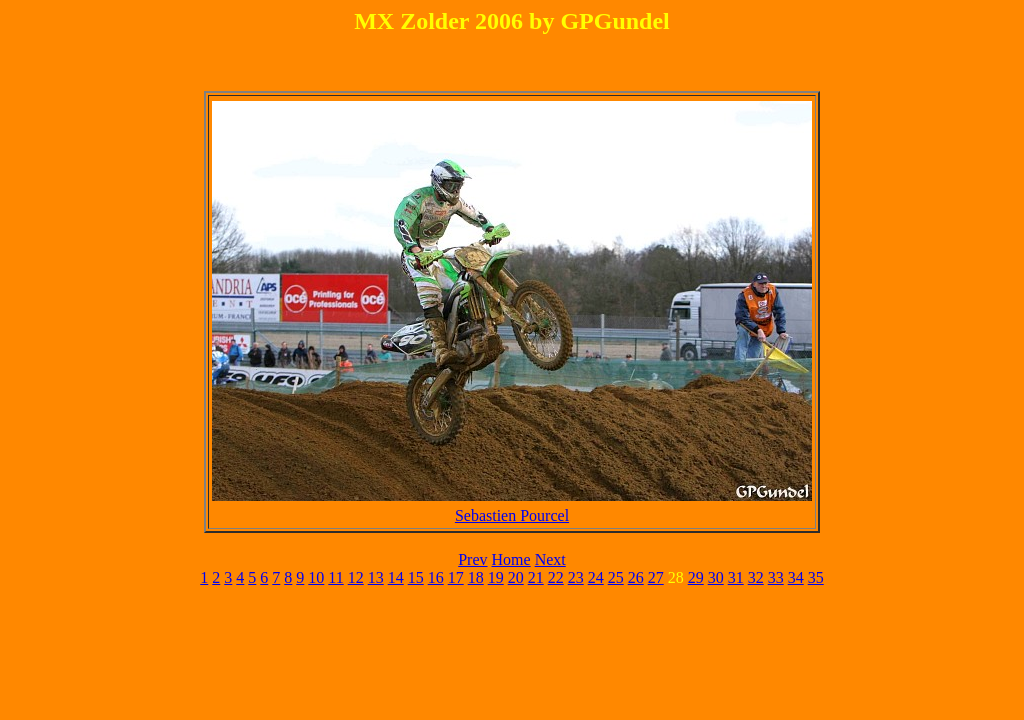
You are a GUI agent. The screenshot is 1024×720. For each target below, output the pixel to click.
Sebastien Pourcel (512, 515)
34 (796, 577)
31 (736, 577)
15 (416, 577)
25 (616, 577)
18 (476, 577)
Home (511, 559)
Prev (472, 559)
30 (716, 577)
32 (756, 577)
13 (376, 577)
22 (556, 577)
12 (356, 577)
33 (776, 577)
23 (576, 577)
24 (596, 577)
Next (550, 559)
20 (516, 577)
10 (316, 577)
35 (816, 577)
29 (696, 577)
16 (436, 577)
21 (536, 577)
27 (656, 577)
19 (496, 577)
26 (636, 577)
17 (456, 577)
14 (396, 577)
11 (335, 577)
